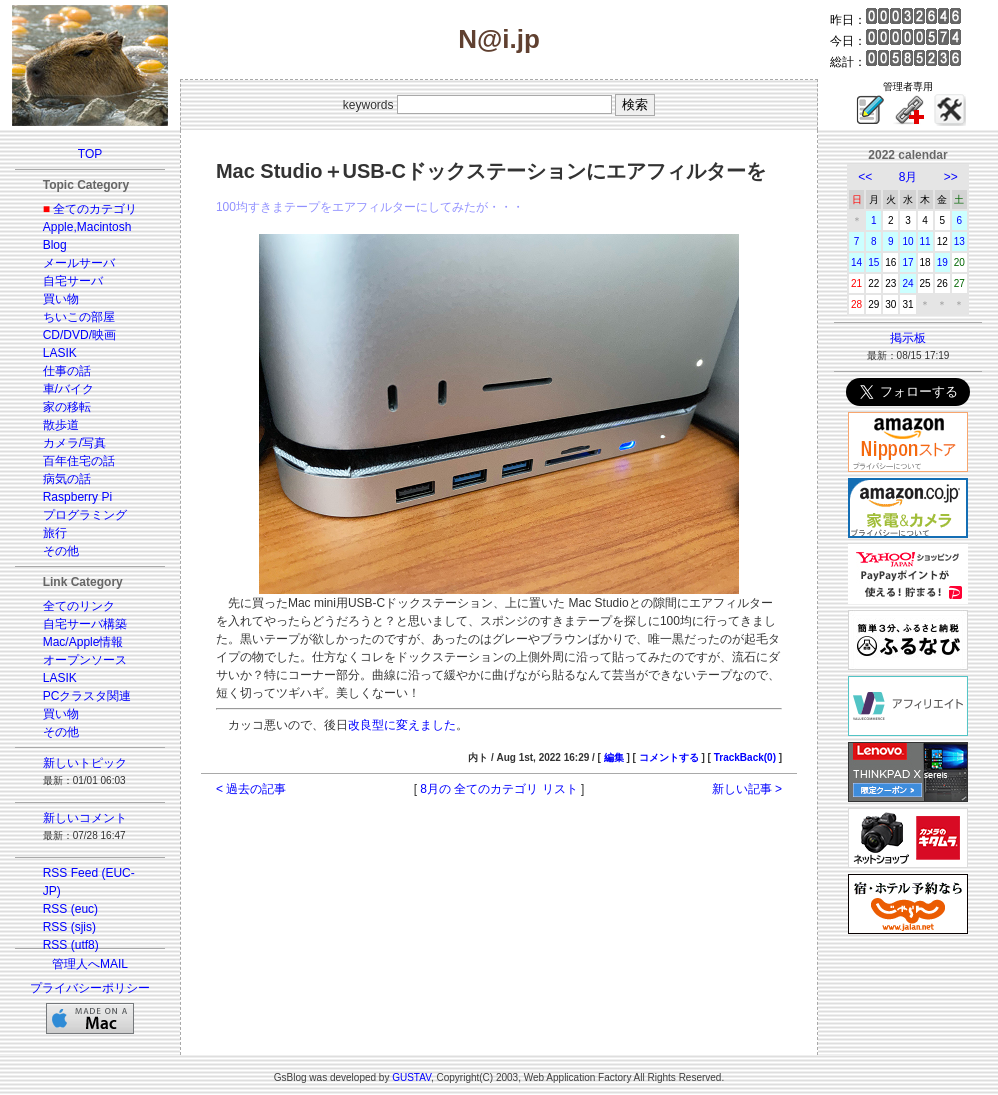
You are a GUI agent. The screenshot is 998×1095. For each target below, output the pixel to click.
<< (865, 177)
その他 (61, 551)
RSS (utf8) (71, 945)
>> (951, 177)
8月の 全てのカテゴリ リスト (498, 789)
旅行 (55, 533)
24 (907, 283)
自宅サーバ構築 (85, 624)
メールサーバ (79, 263)
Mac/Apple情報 (83, 642)
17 (907, 262)
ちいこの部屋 (79, 317)
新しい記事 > (747, 789)
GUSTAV (411, 1077)
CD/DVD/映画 (79, 335)
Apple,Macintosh (87, 227)
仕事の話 (67, 371)
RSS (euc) (70, 909)
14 (856, 262)
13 (959, 241)
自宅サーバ (73, 281)
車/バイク (68, 389)
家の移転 (67, 407)
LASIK (60, 353)
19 (942, 262)
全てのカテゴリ (95, 209)
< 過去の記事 (251, 789)
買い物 (61, 299)
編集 (614, 757)
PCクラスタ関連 (87, 696)
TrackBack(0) (745, 757)
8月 (908, 177)
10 (907, 241)
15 (873, 262)
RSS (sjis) (69, 927)
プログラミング (85, 515)
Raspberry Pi (77, 497)
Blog (55, 245)
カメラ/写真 (74, 443)
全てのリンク (79, 606)
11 (925, 241)
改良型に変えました (402, 725)
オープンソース (85, 660)
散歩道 (61, 425)
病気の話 (67, 479)
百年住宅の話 (79, 461)
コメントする (669, 757)
